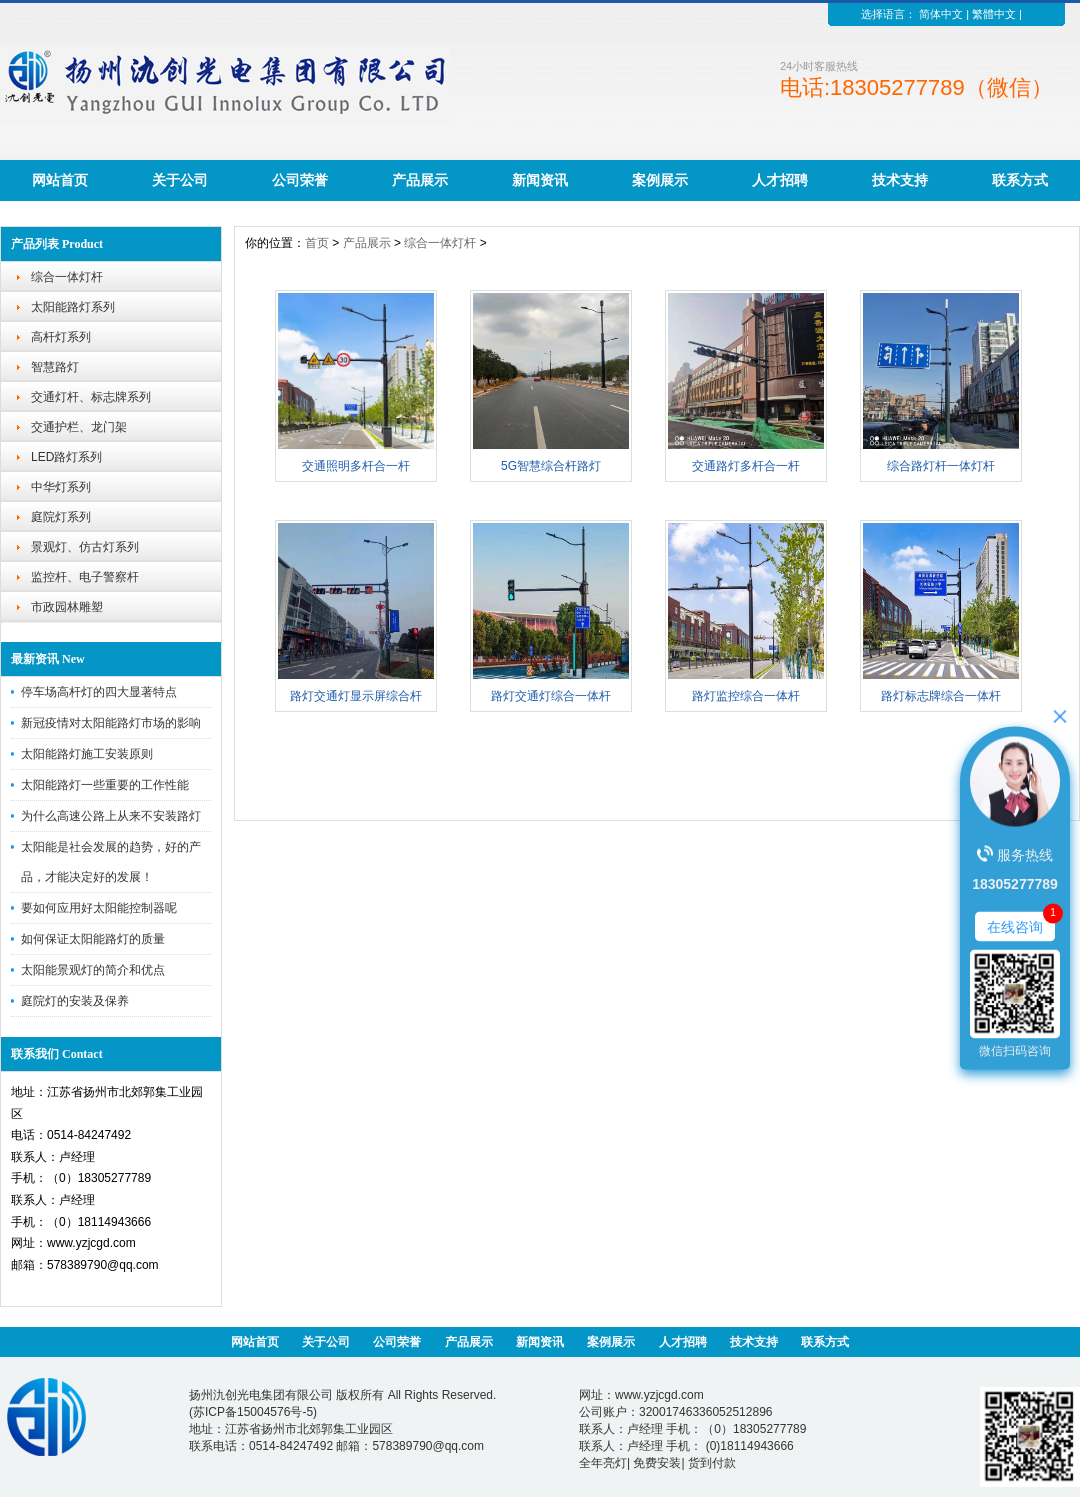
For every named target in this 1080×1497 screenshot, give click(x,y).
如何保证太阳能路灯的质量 (93, 939)
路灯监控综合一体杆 (746, 696)
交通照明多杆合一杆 (356, 466)
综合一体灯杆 (67, 277)
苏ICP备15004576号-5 (253, 1412)
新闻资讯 (540, 180)
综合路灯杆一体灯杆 (941, 466)
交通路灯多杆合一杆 (746, 466)
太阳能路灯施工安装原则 (87, 754)
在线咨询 (1015, 926)
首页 (317, 243)
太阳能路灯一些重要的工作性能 (105, 785)
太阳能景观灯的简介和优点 (93, 970)
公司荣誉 (300, 180)
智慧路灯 (55, 367)
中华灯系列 (61, 487)
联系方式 (1020, 180)
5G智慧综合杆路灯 (551, 466)
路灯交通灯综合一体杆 (551, 696)
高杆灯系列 (61, 337)
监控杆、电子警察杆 (85, 577)
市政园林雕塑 (67, 607)
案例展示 (660, 180)
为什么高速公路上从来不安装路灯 (111, 816)
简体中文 (941, 14)
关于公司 (180, 180)
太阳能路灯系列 (73, 307)
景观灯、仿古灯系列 (85, 547)
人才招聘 (780, 180)
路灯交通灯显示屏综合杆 (356, 696)
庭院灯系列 (61, 517)
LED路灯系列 (66, 457)
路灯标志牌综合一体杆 (941, 696)
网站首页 (60, 180)
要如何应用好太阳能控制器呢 (99, 908)
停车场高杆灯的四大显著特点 (99, 692)
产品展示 (420, 180)
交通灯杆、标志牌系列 (91, 397)
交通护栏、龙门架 (79, 427)
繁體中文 (994, 14)
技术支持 (900, 180)
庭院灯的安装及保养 (75, 1001)
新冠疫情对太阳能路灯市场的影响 (111, 723)
